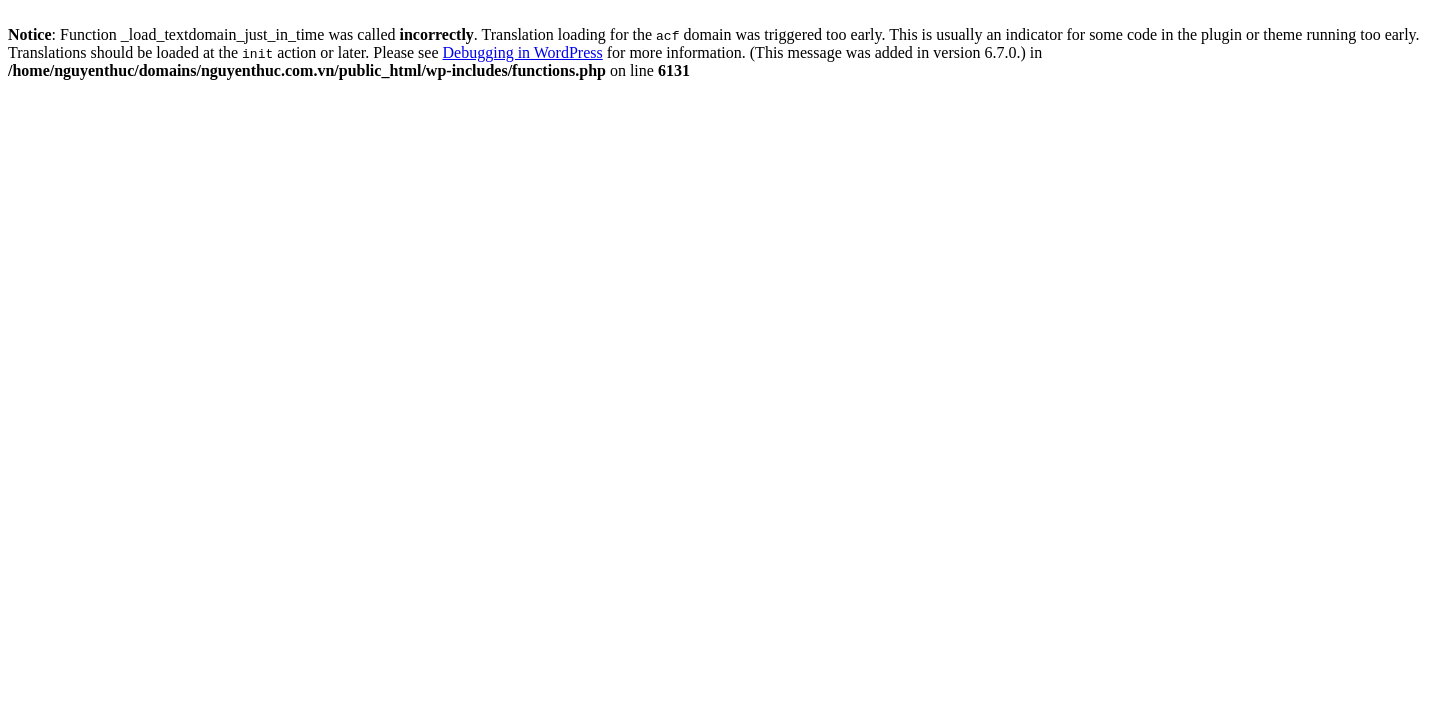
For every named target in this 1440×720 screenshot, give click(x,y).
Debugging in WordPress (523, 52)
